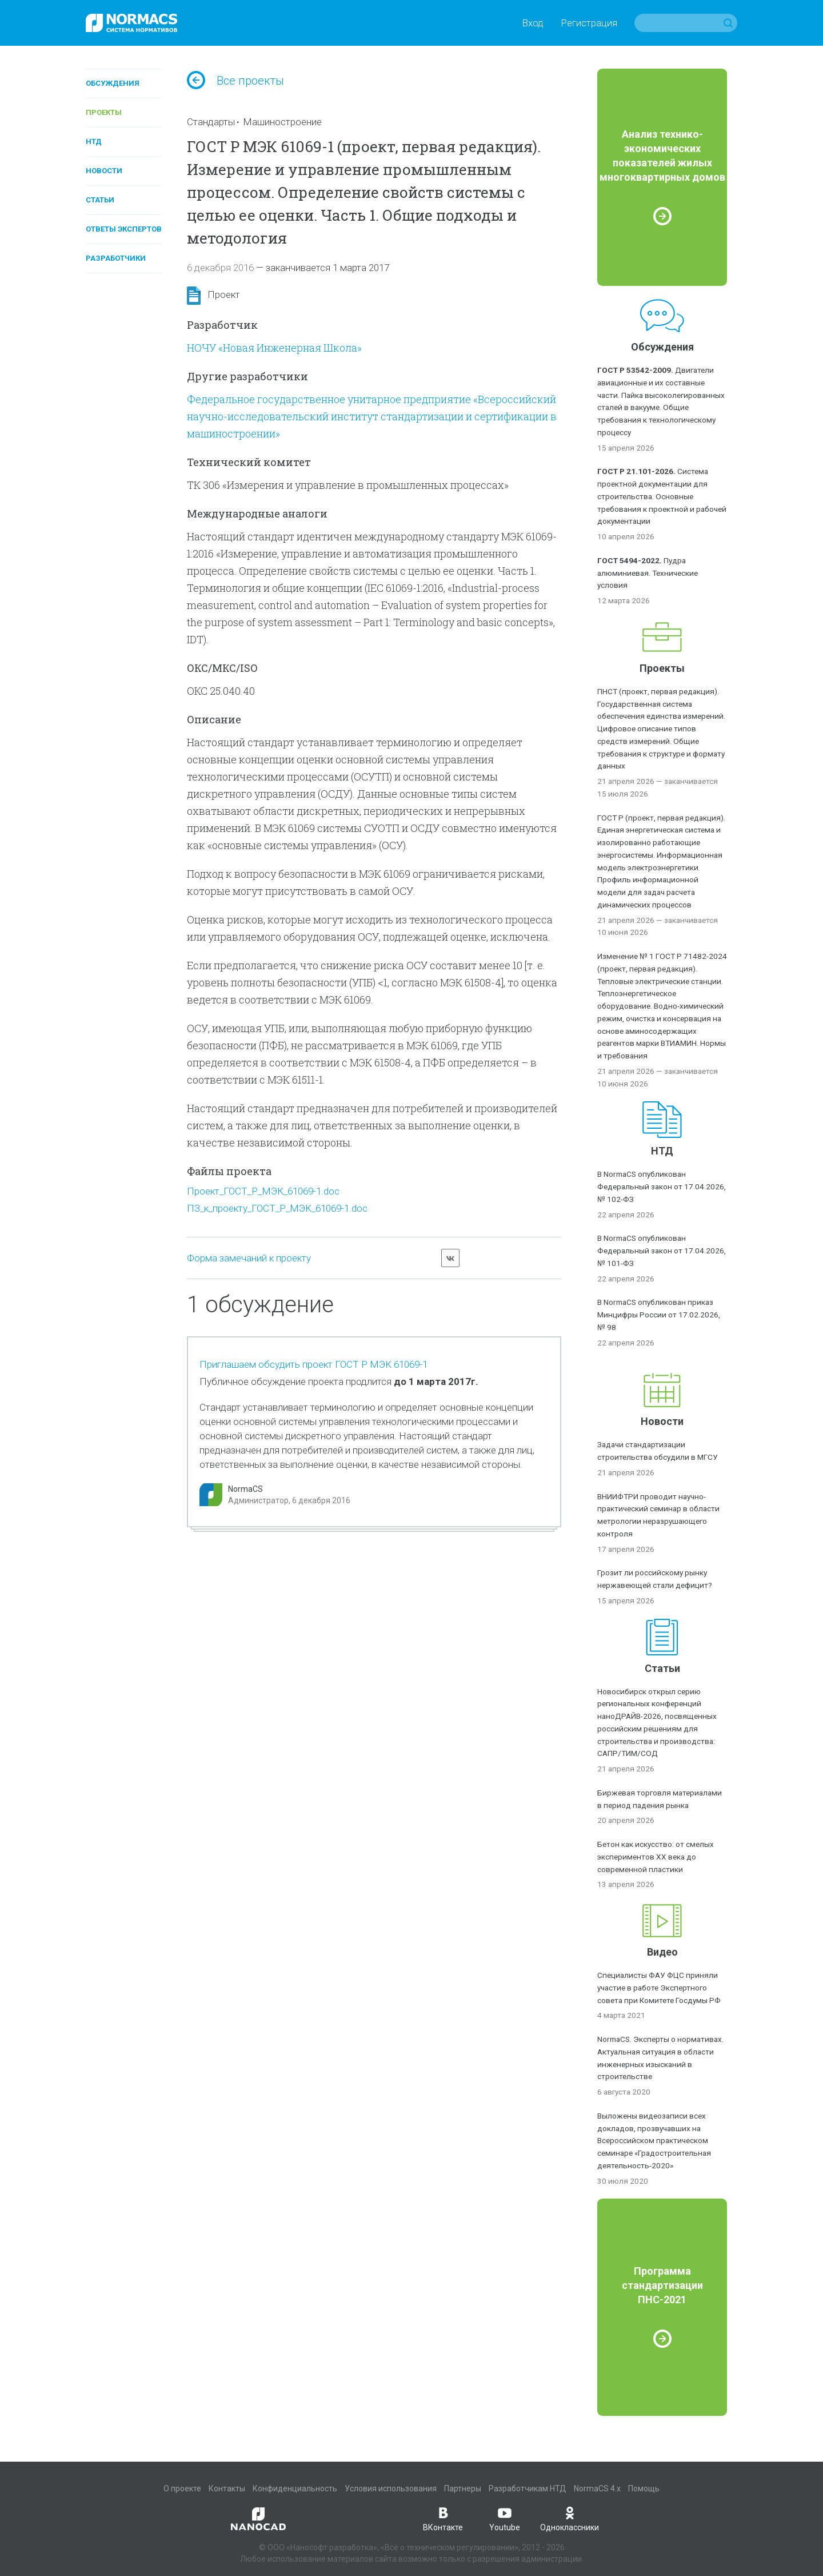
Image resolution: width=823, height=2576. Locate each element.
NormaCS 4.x (597, 2488)
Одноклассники (569, 2518)
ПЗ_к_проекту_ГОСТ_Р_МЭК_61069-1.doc (277, 1208)
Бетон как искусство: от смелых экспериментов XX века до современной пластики (655, 1857)
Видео (662, 1952)
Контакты (227, 2488)
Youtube (504, 2518)
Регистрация (589, 23)
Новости (104, 170)
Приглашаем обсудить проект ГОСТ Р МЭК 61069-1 (313, 1364)
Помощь (644, 2488)
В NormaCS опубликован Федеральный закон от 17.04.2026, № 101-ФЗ (661, 1250)
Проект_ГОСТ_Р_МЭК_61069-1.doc (263, 1191)
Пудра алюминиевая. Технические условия (647, 573)
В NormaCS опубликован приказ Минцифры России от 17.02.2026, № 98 (658, 1314)
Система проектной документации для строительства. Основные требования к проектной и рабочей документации (661, 496)
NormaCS (245, 1489)
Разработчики (116, 258)
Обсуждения (112, 83)
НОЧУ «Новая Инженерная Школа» (274, 348)
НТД (94, 141)
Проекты (104, 112)
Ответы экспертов (124, 229)
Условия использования (391, 2488)
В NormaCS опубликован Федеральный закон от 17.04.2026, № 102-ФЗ (661, 1186)
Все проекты (235, 80)
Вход (533, 23)
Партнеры (462, 2488)
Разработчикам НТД (527, 2488)
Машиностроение (282, 122)
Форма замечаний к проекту (249, 1258)
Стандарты (211, 122)
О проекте (182, 2488)
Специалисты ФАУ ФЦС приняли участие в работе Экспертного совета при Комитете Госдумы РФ (659, 1987)
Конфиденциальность (295, 2488)
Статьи (100, 200)
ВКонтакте (443, 2518)
